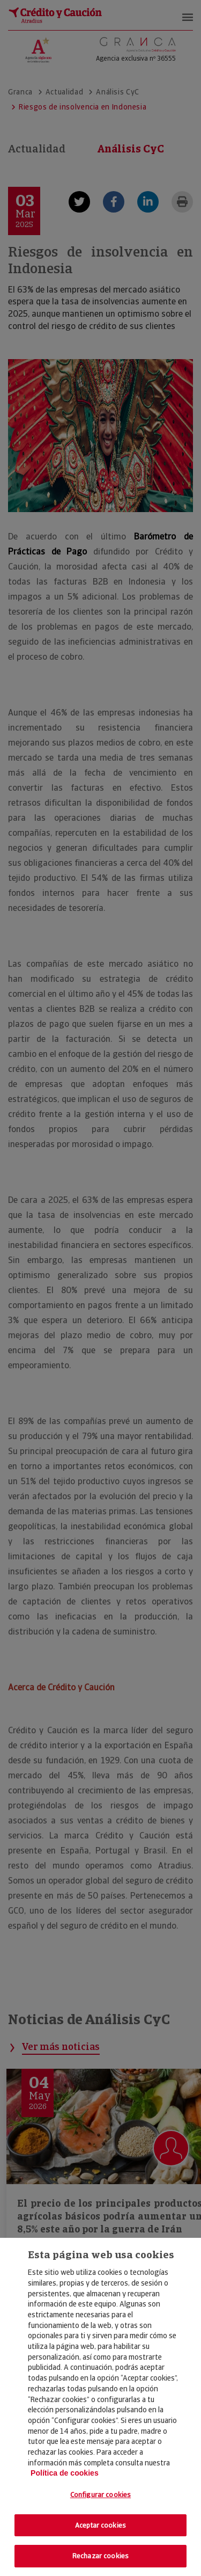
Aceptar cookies (100, 2525)
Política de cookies (65, 2473)
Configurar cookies (100, 2494)
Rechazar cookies (100, 2555)
